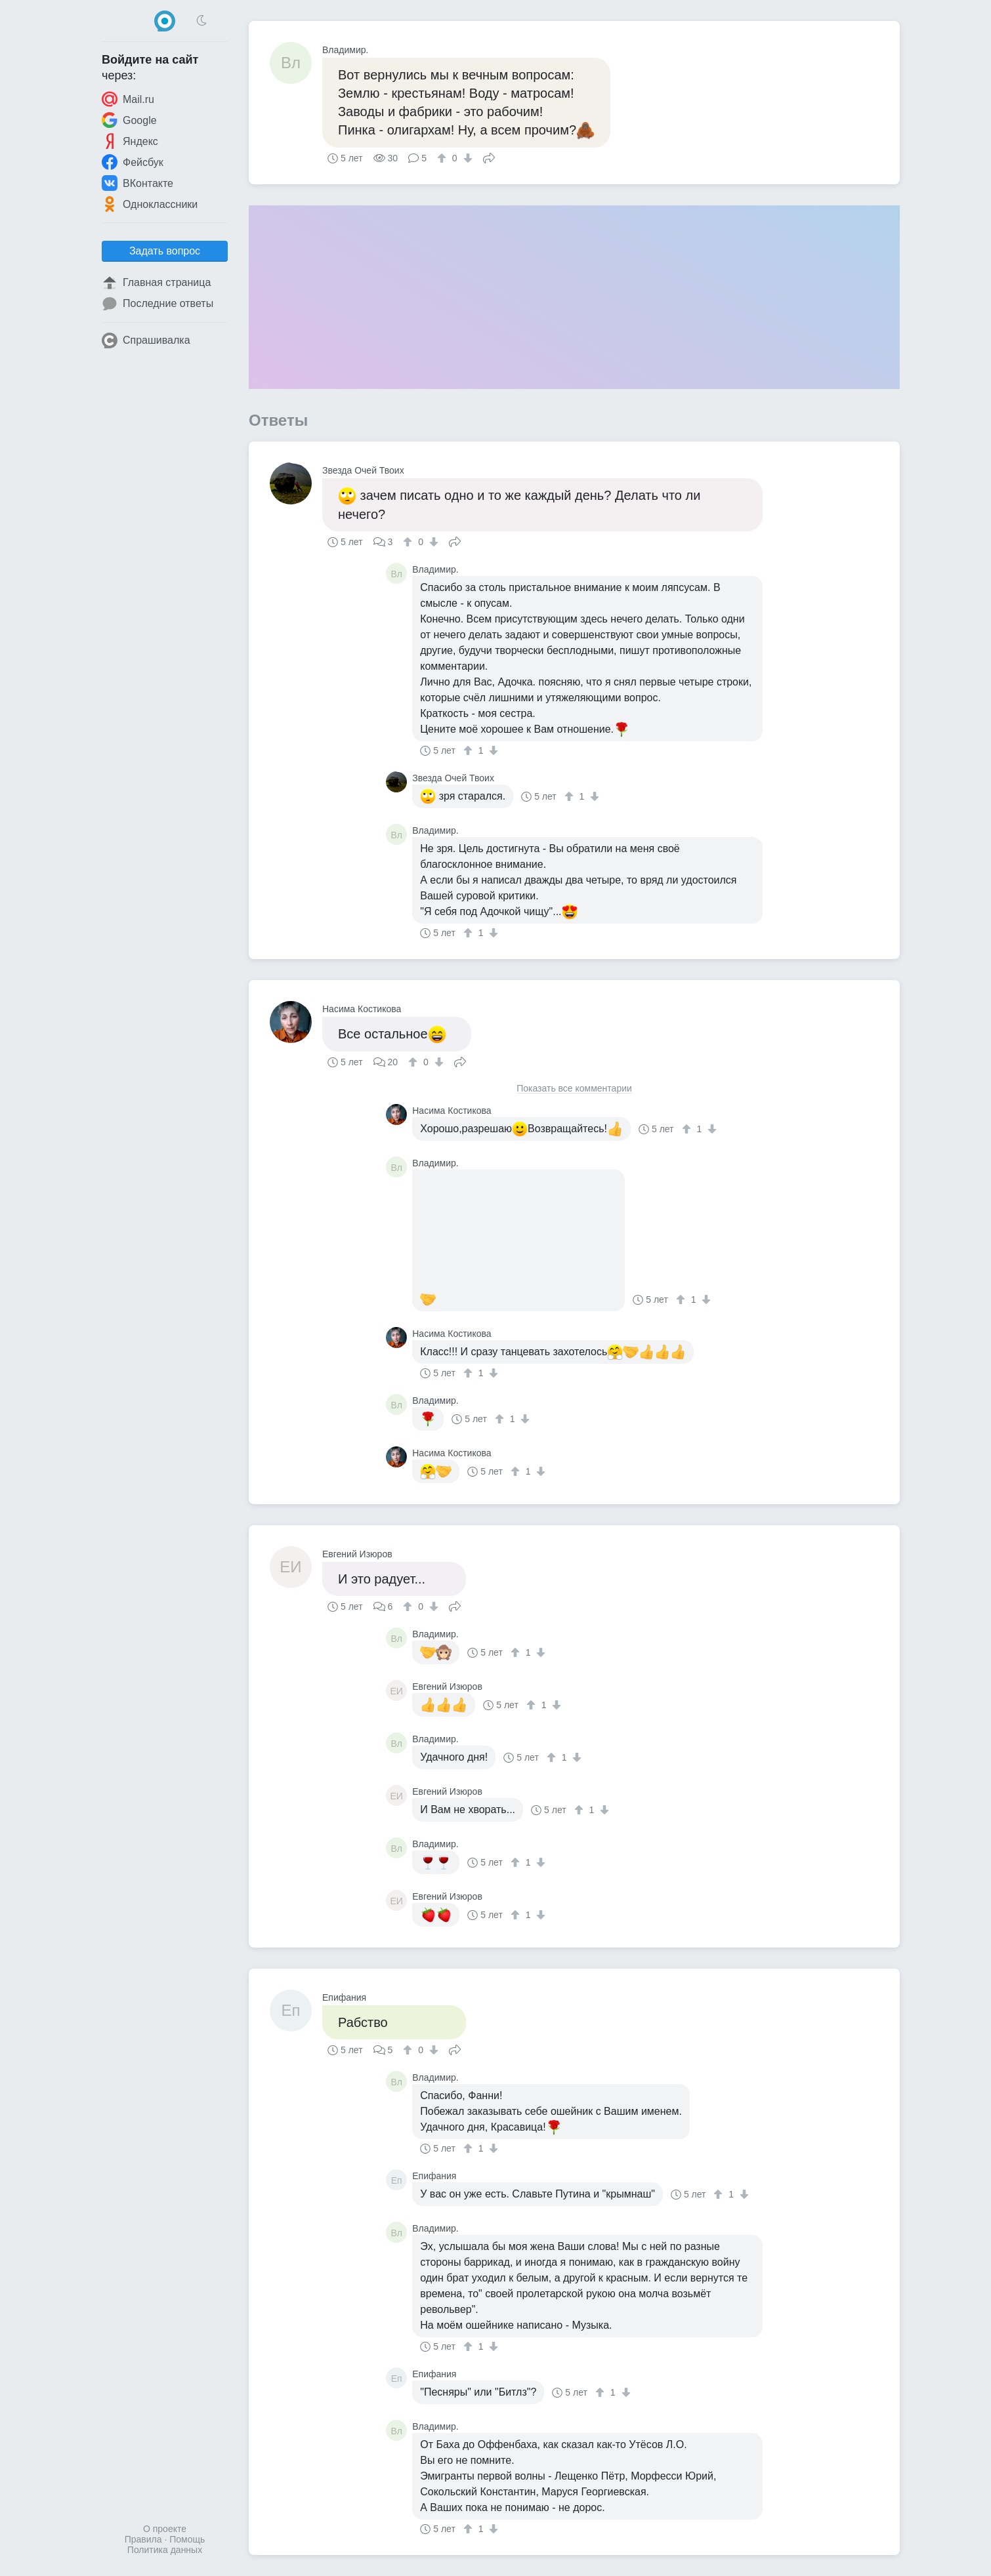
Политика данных (164, 2550)
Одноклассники (150, 204)
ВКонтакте (137, 183)
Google (129, 120)
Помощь (187, 2539)
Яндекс (130, 141)
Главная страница (156, 283)
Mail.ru (128, 99)
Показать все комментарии (574, 1089)
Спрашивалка (146, 340)
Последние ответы (157, 304)
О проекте (164, 2529)
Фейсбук (132, 162)
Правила (143, 2539)
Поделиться (489, 156)
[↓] (466, 158)
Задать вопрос (164, 250)
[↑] (443, 158)
